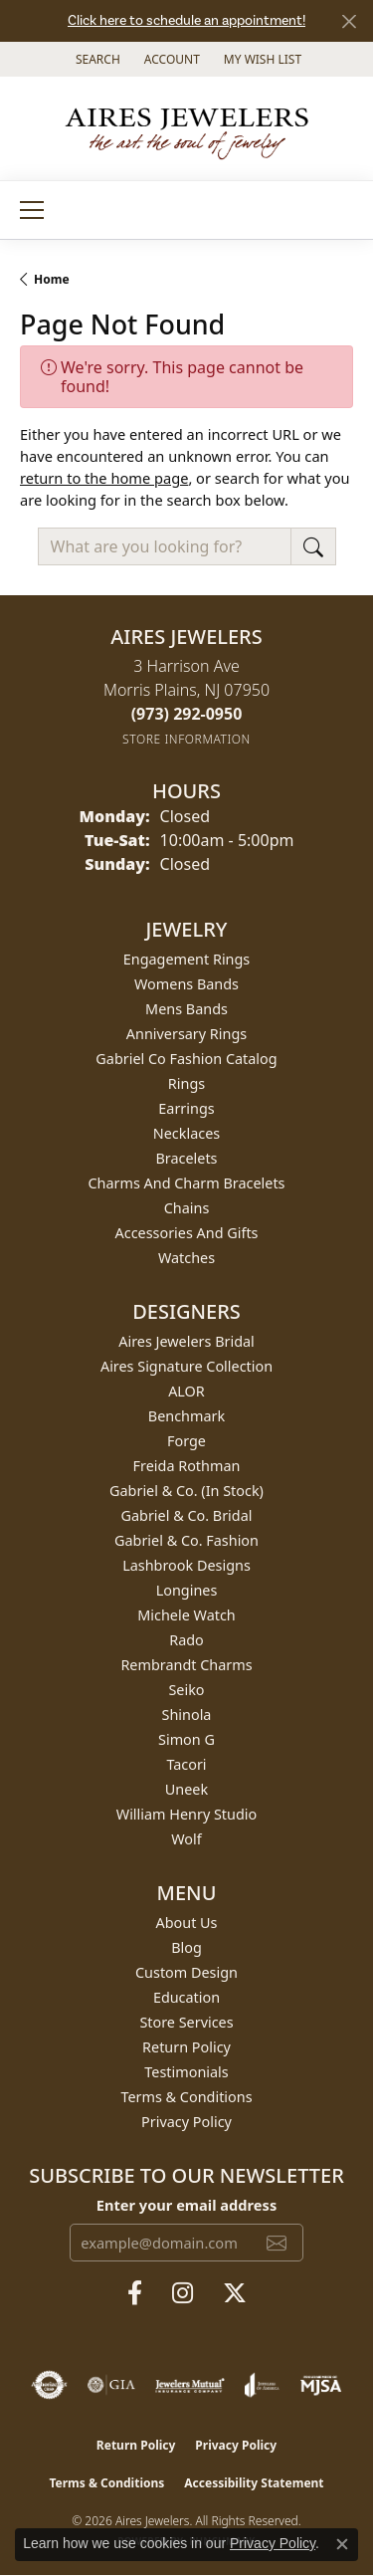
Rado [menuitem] (186, 1639)
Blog (186, 1947)
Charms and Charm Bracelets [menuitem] (186, 1183)
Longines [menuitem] (187, 1590)
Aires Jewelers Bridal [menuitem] (186, 1341)
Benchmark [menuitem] (186, 1415)
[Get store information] (186, 739)
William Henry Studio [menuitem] (186, 1814)
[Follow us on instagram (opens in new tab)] (182, 2293)
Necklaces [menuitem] (186, 1133)
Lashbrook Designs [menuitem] (186, 1565)
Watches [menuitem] (186, 1257)
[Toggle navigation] (32, 210)
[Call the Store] (187, 714)
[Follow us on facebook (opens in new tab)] (134, 2293)
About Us (187, 1922)
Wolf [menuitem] (186, 1838)
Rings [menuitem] (186, 1083)
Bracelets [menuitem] (186, 1158)
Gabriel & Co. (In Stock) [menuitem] (186, 1490)
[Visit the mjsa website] (320, 2385)
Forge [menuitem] (186, 1440)
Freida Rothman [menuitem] (187, 1465)
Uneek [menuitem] (186, 1789)
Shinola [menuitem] (187, 1714)
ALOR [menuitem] (186, 1391)
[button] (96, 59)
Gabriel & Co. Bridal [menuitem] (187, 1515)
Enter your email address (186, 2205)
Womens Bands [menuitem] (186, 983)
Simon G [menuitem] (186, 1739)
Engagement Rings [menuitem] (187, 959)
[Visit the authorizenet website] (49, 2385)
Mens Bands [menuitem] (186, 1008)
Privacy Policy (186, 2121)
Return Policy (186, 2047)
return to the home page (104, 478)
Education (186, 1997)
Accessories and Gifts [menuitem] (187, 1232)
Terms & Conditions (186, 2096)
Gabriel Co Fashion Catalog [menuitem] (186, 1058)
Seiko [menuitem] (186, 1689)
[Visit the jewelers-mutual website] (189, 2385)
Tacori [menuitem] (186, 1764)
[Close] (348, 21)
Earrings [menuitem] (186, 1108)
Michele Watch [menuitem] (186, 1615)
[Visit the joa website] (262, 2385)
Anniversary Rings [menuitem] (186, 1033)
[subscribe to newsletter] (276, 2242)
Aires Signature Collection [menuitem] (186, 1366)
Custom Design (186, 1972)
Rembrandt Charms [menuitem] (186, 1664)
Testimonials (186, 2071)
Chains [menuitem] (187, 1207)
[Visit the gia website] (111, 2385)
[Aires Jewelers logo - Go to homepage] (187, 128)
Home (52, 279)
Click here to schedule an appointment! (186, 21)
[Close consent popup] (342, 2544)
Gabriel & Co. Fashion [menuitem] (186, 1540)
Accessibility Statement (253, 2482)
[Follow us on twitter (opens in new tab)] (235, 2293)
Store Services (186, 2022)
